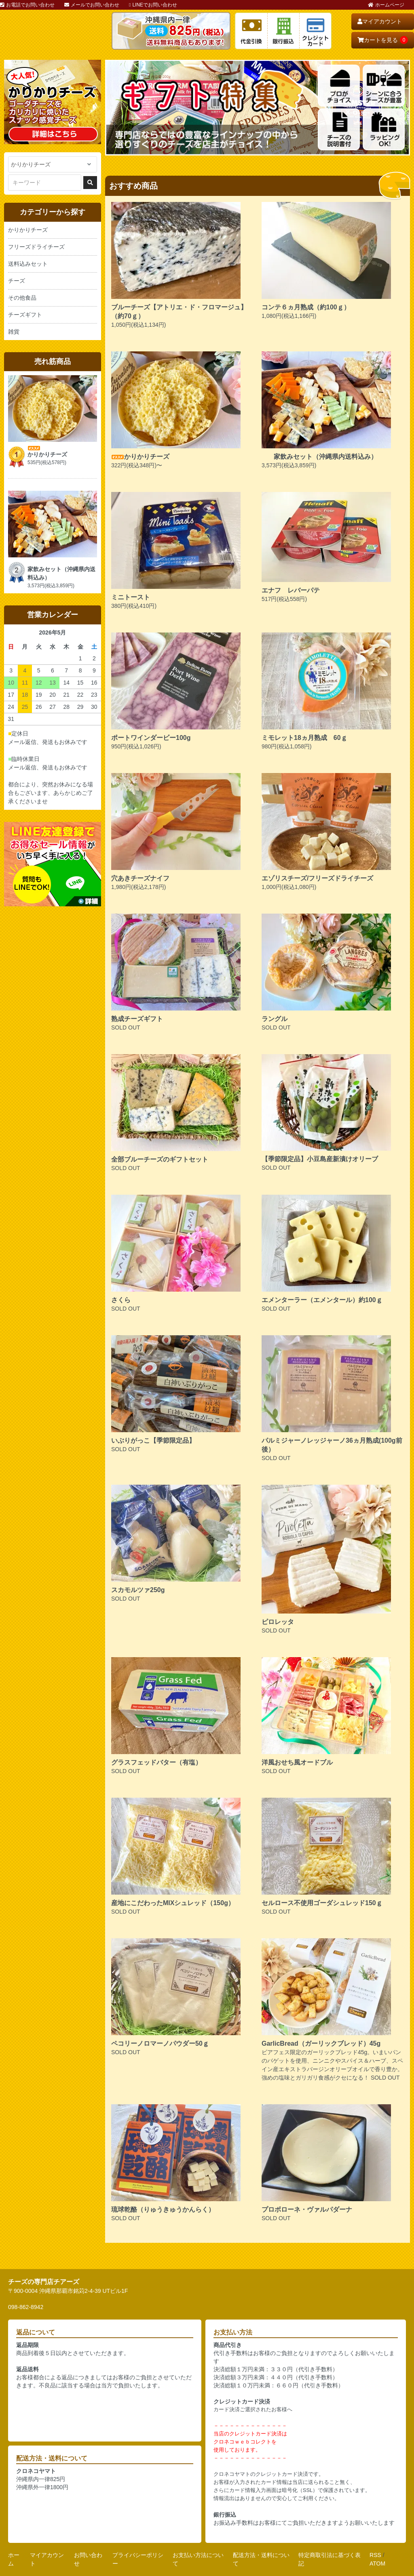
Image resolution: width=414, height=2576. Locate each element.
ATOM (377, 2563)
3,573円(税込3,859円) (333, 410)
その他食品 (22, 297)
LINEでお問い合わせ (153, 5)
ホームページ (386, 5)
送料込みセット (28, 264)
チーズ (16, 280)
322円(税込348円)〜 (182, 410)
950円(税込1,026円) (182, 691)
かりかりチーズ (28, 230)
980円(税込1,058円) (333, 691)
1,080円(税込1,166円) (333, 260)
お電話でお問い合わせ (27, 5)
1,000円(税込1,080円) (333, 831)
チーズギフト (25, 314)
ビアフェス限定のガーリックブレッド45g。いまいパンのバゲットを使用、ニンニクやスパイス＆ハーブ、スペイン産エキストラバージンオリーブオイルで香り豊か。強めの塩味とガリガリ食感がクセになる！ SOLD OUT (333, 2009)
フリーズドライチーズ (36, 247)
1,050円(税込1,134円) (182, 265)
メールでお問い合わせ (91, 5)
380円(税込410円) (182, 550)
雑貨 (13, 331)
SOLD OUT (182, 972)
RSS (375, 2555)
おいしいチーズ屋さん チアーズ (52, 30)
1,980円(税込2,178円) (182, 831)
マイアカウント (379, 21)
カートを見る (382, 40)
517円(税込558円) (333, 547)
